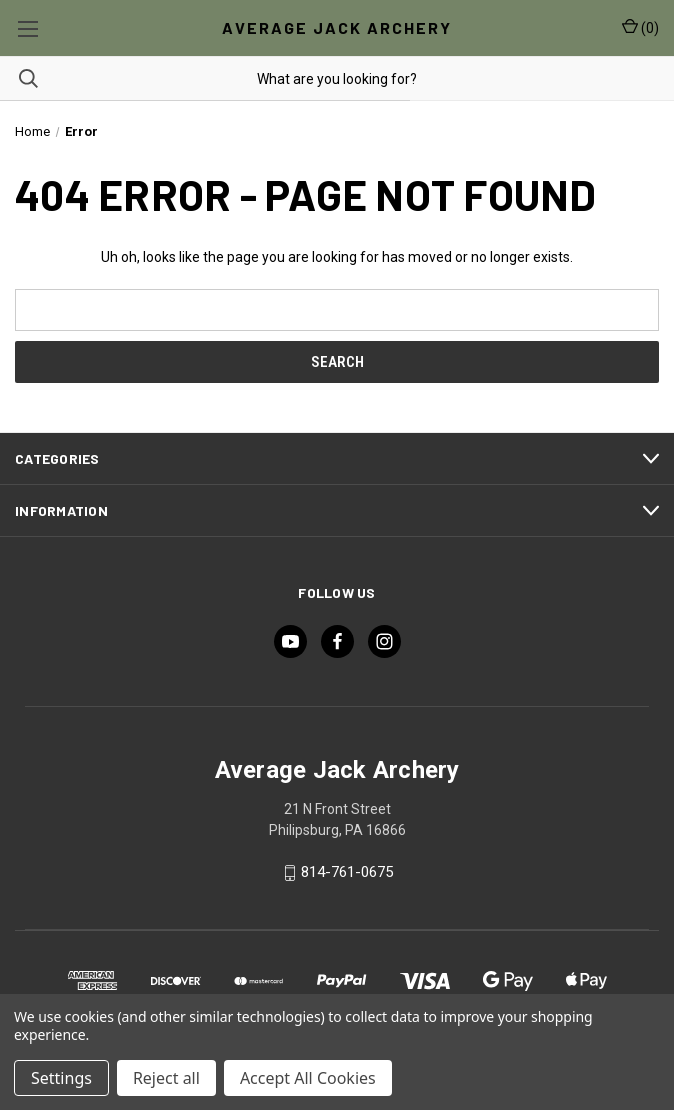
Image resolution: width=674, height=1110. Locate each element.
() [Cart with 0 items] (640, 27)
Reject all (166, 1078)
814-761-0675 (347, 873)
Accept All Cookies (308, 1078)
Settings (61, 1078)
